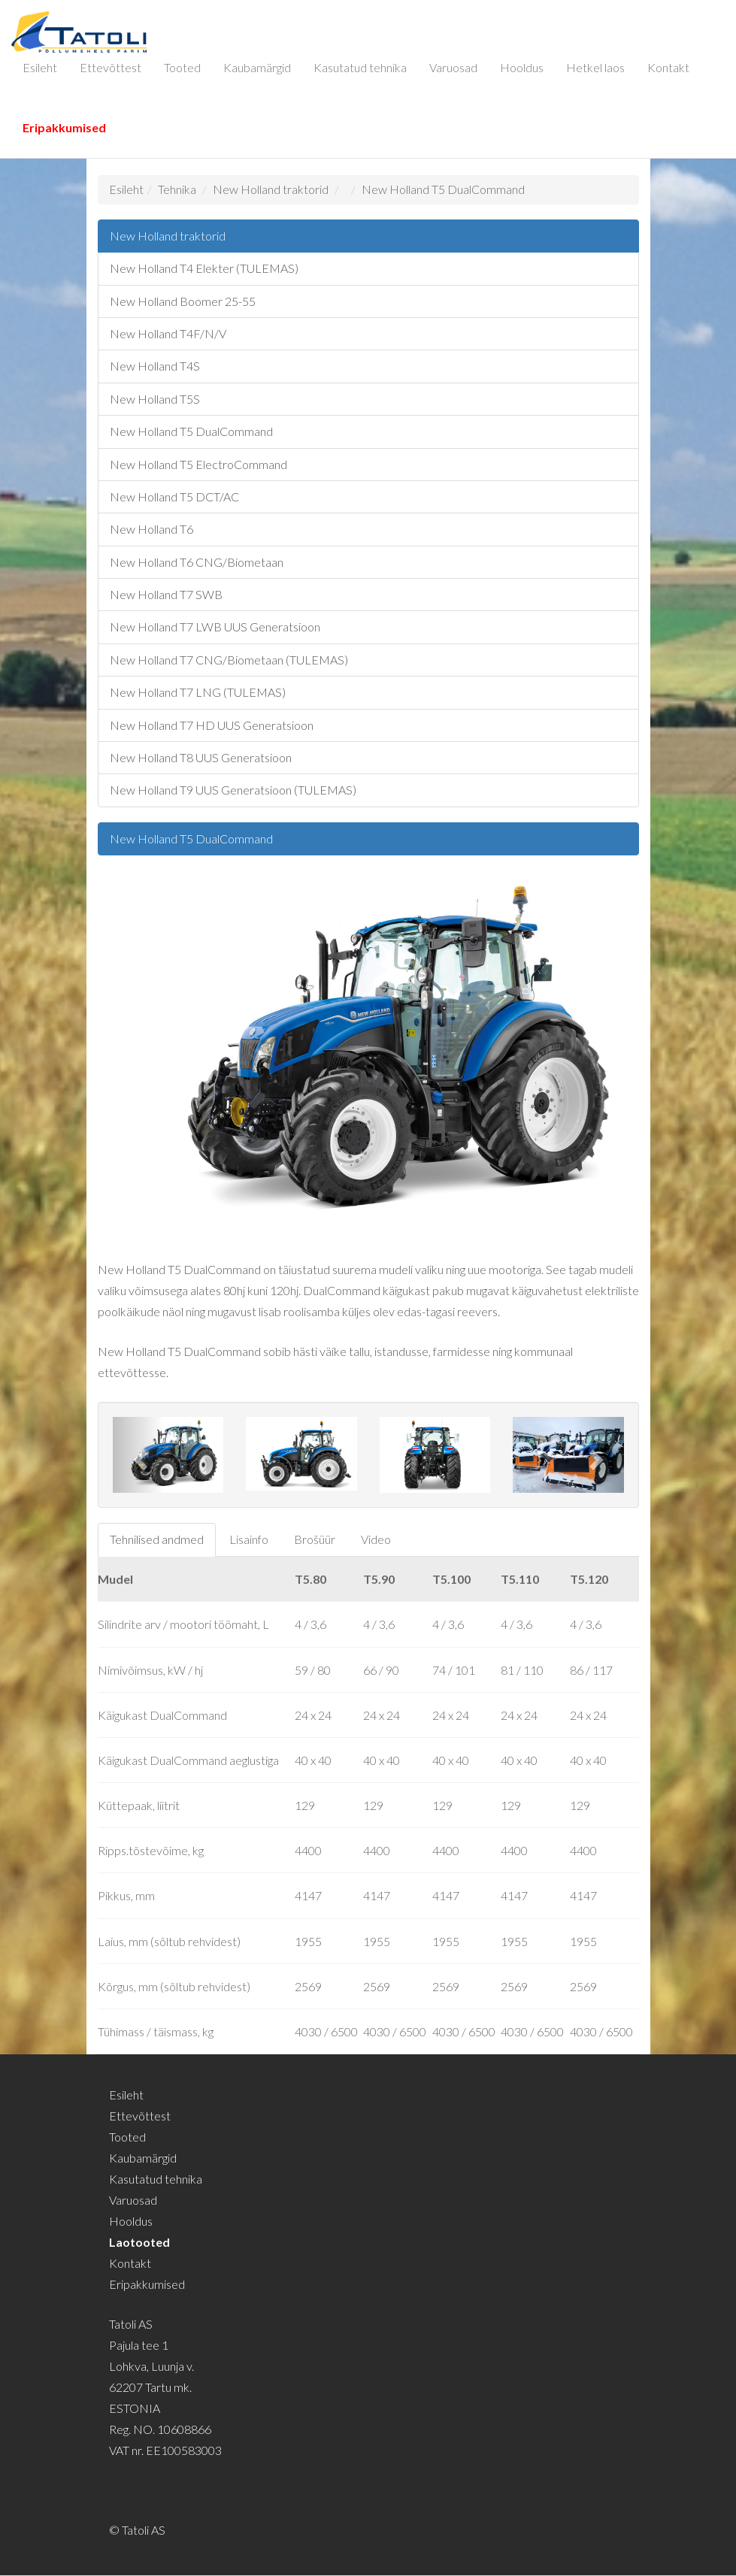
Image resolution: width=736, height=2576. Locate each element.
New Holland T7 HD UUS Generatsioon (211, 725)
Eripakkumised (64, 127)
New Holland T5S (155, 399)
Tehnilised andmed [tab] (157, 1539)
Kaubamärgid (257, 67)
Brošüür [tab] (314, 1539)
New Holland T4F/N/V (168, 333)
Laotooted (139, 2242)
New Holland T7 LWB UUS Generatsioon (215, 626)
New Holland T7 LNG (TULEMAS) (198, 692)
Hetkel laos (595, 67)
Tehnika (177, 189)
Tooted (182, 67)
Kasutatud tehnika (360, 67)
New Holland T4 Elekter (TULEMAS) (204, 268)
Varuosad (453, 67)
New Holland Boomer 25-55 (183, 301)
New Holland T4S (155, 366)
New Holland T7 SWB (166, 594)
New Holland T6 (151, 529)
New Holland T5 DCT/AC (174, 496)
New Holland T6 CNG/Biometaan (196, 562)
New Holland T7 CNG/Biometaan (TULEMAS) (229, 659)
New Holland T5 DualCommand (443, 189)
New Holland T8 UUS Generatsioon (201, 757)
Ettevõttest (110, 67)
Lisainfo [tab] (248, 1539)
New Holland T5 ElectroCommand (198, 464)
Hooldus (522, 67)
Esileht (40, 67)
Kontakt (668, 67)
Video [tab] (376, 1539)
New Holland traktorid (271, 189)
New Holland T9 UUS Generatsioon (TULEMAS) (233, 789)
